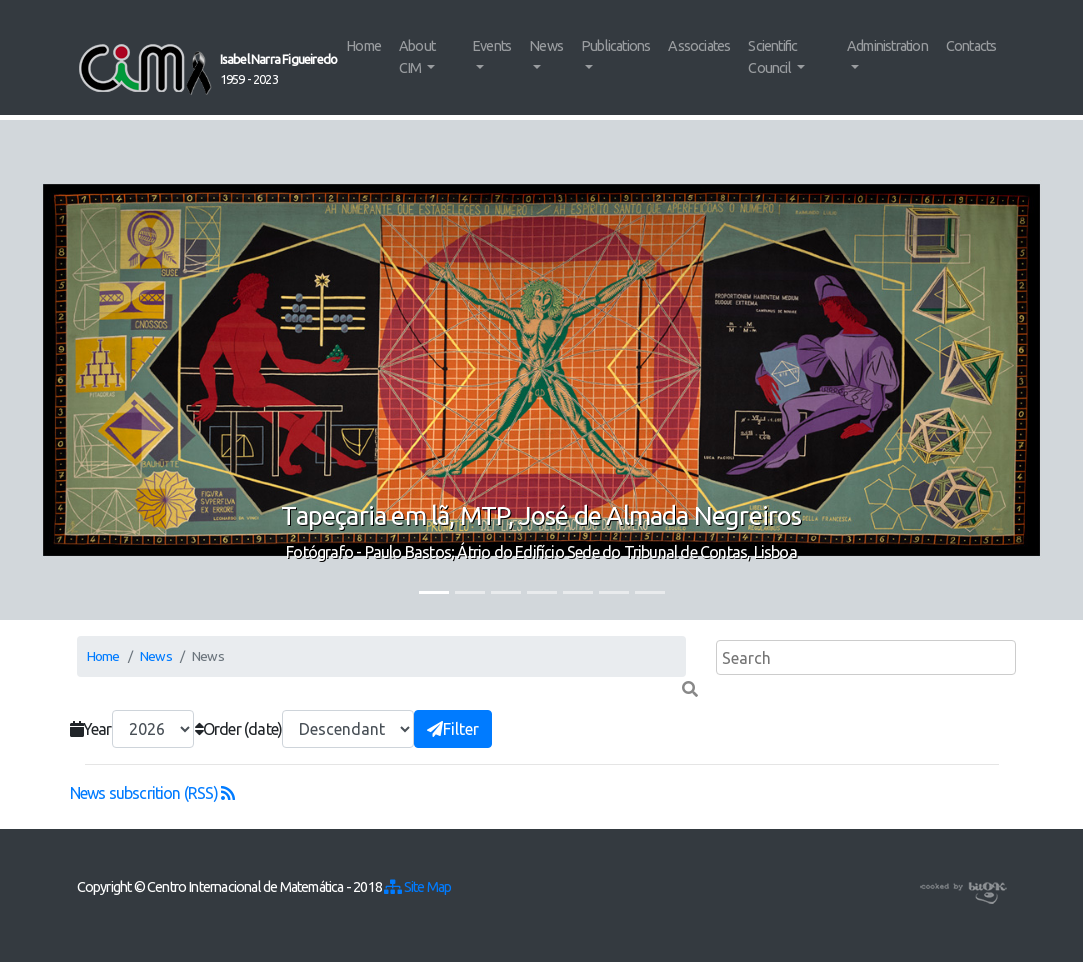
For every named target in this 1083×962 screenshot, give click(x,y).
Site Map (417, 887)
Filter (453, 729)
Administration (887, 46)
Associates (699, 46)
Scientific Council (772, 57)
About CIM (417, 57)
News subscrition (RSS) (152, 793)
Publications (615, 46)
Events (491, 46)
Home (363, 46)
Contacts (971, 46)
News (546, 46)
